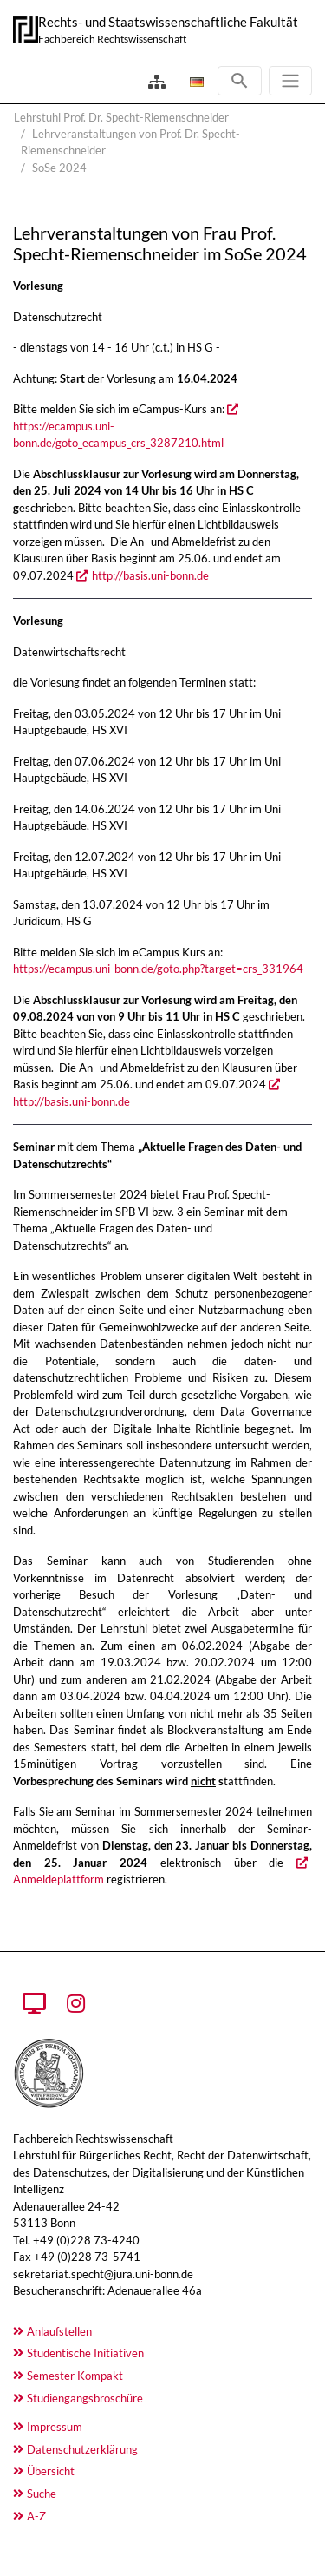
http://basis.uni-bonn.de (150, 575)
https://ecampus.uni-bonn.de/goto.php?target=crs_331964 (158, 969)
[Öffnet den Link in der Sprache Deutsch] (195, 81)
